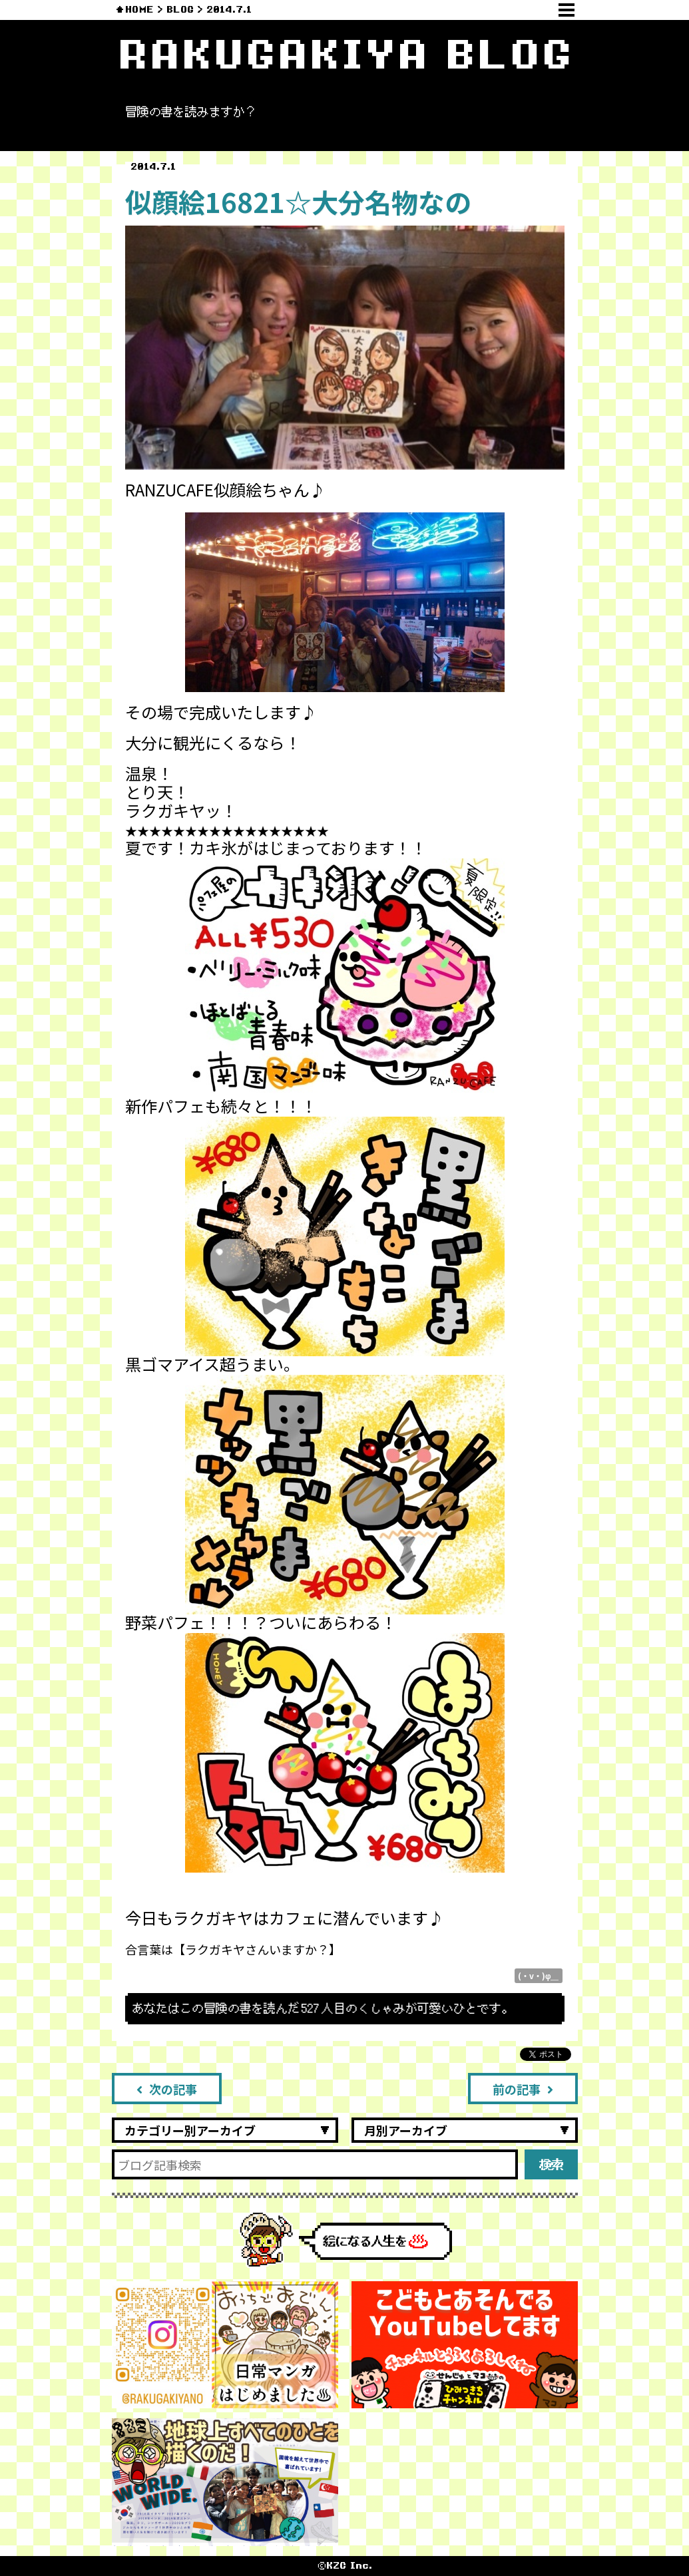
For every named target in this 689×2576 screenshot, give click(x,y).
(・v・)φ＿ (538, 1975)
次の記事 (166, 2089)
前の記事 (523, 2089)
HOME (139, 9)
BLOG (180, 9)
